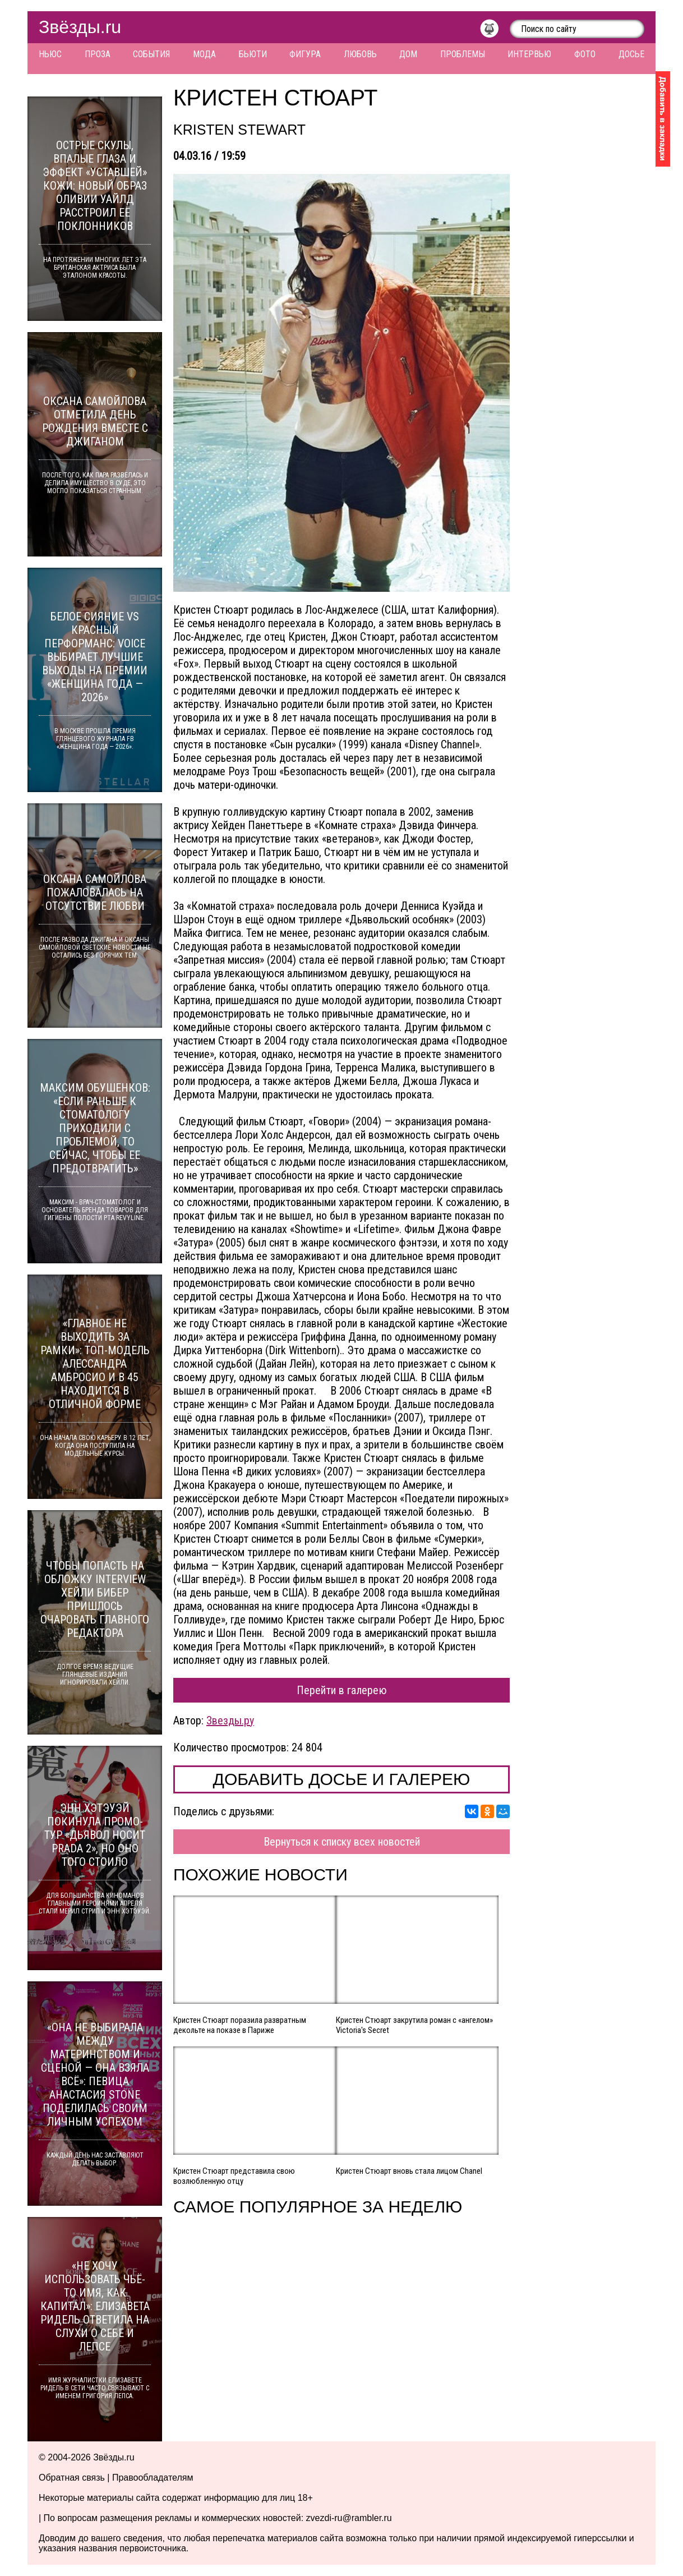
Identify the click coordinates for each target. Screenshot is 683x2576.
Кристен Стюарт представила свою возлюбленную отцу (234, 2176)
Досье (631, 54)
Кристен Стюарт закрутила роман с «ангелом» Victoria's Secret (414, 2025)
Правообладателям (152, 2477)
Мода (204, 54)
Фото (585, 54)
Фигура (305, 54)
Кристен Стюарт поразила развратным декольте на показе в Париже (239, 2025)
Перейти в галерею (342, 1690)
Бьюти (253, 54)
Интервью (529, 54)
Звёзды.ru (80, 27)
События (151, 54)
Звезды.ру (230, 1720)
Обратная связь (72, 2477)
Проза (97, 54)
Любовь (360, 54)
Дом (408, 54)
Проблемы (462, 54)
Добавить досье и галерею (341, 1779)
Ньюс (50, 54)
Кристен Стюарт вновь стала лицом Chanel (409, 2171)
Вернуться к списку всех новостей (342, 1841)
